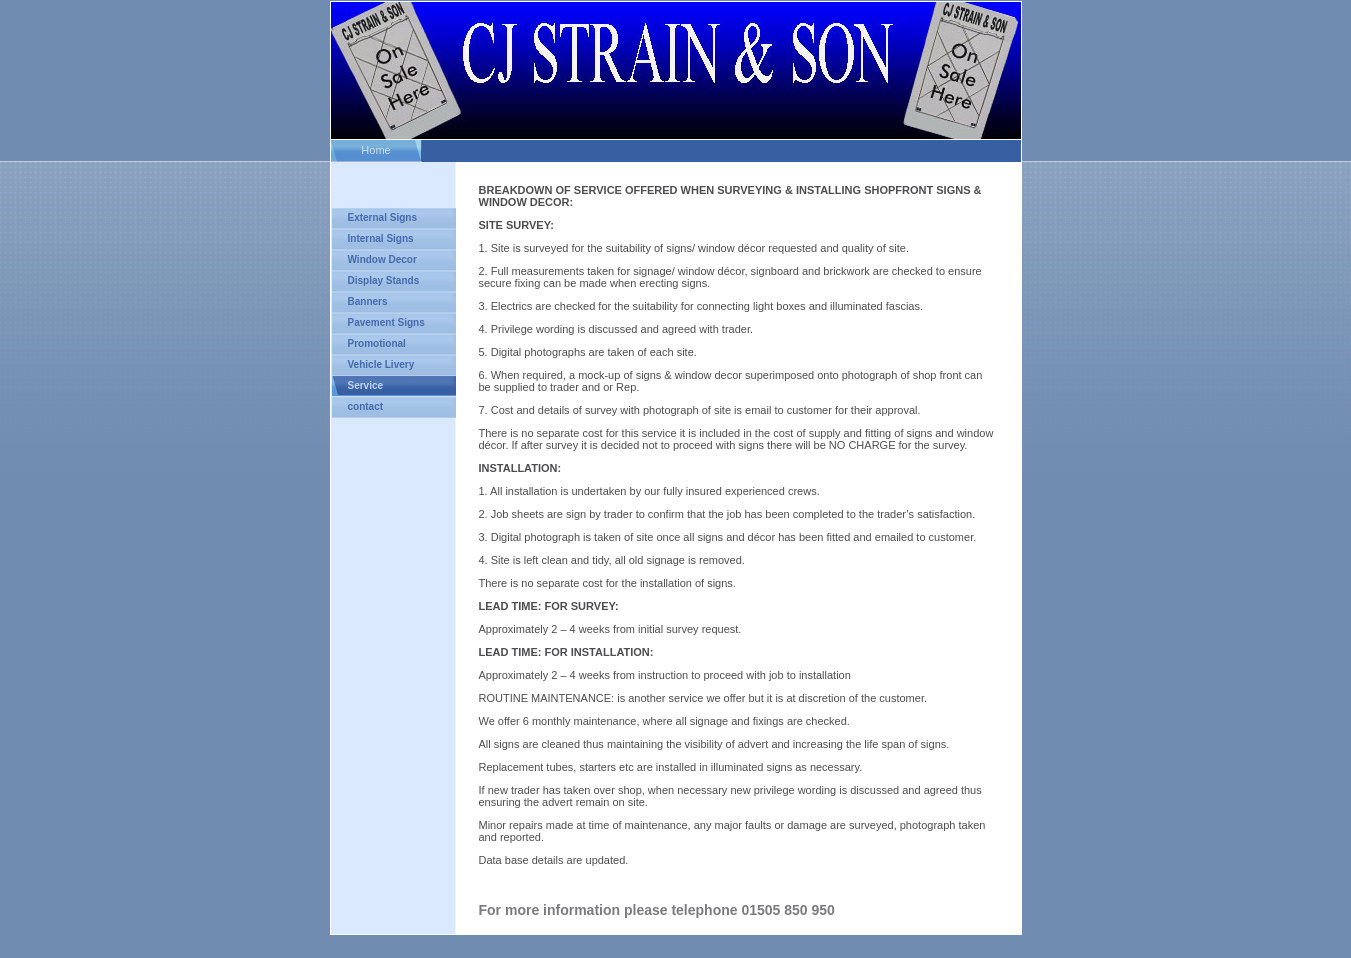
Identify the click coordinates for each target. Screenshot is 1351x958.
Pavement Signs (386, 322)
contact (366, 406)
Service (366, 385)
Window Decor (382, 259)
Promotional (377, 343)
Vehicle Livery (381, 364)
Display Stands (384, 280)
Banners (368, 301)
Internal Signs (381, 238)
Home (375, 150)
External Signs (382, 217)
